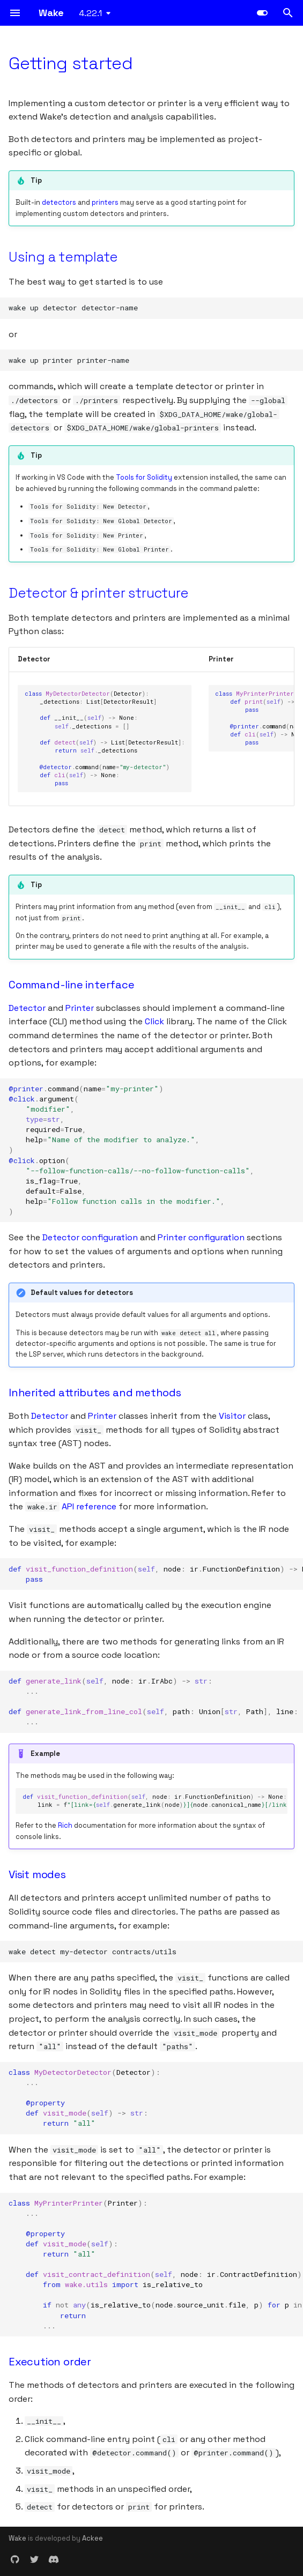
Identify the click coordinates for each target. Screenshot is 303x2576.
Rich (65, 1825)
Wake (17, 2538)
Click (154, 1021)
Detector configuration (90, 1237)
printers (105, 202)
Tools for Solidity (144, 477)
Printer (79, 1008)
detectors (59, 202)
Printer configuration (201, 1237)
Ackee (92, 2538)
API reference (89, 1506)
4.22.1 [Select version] (90, 13)
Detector (27, 1008)
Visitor (232, 1415)
